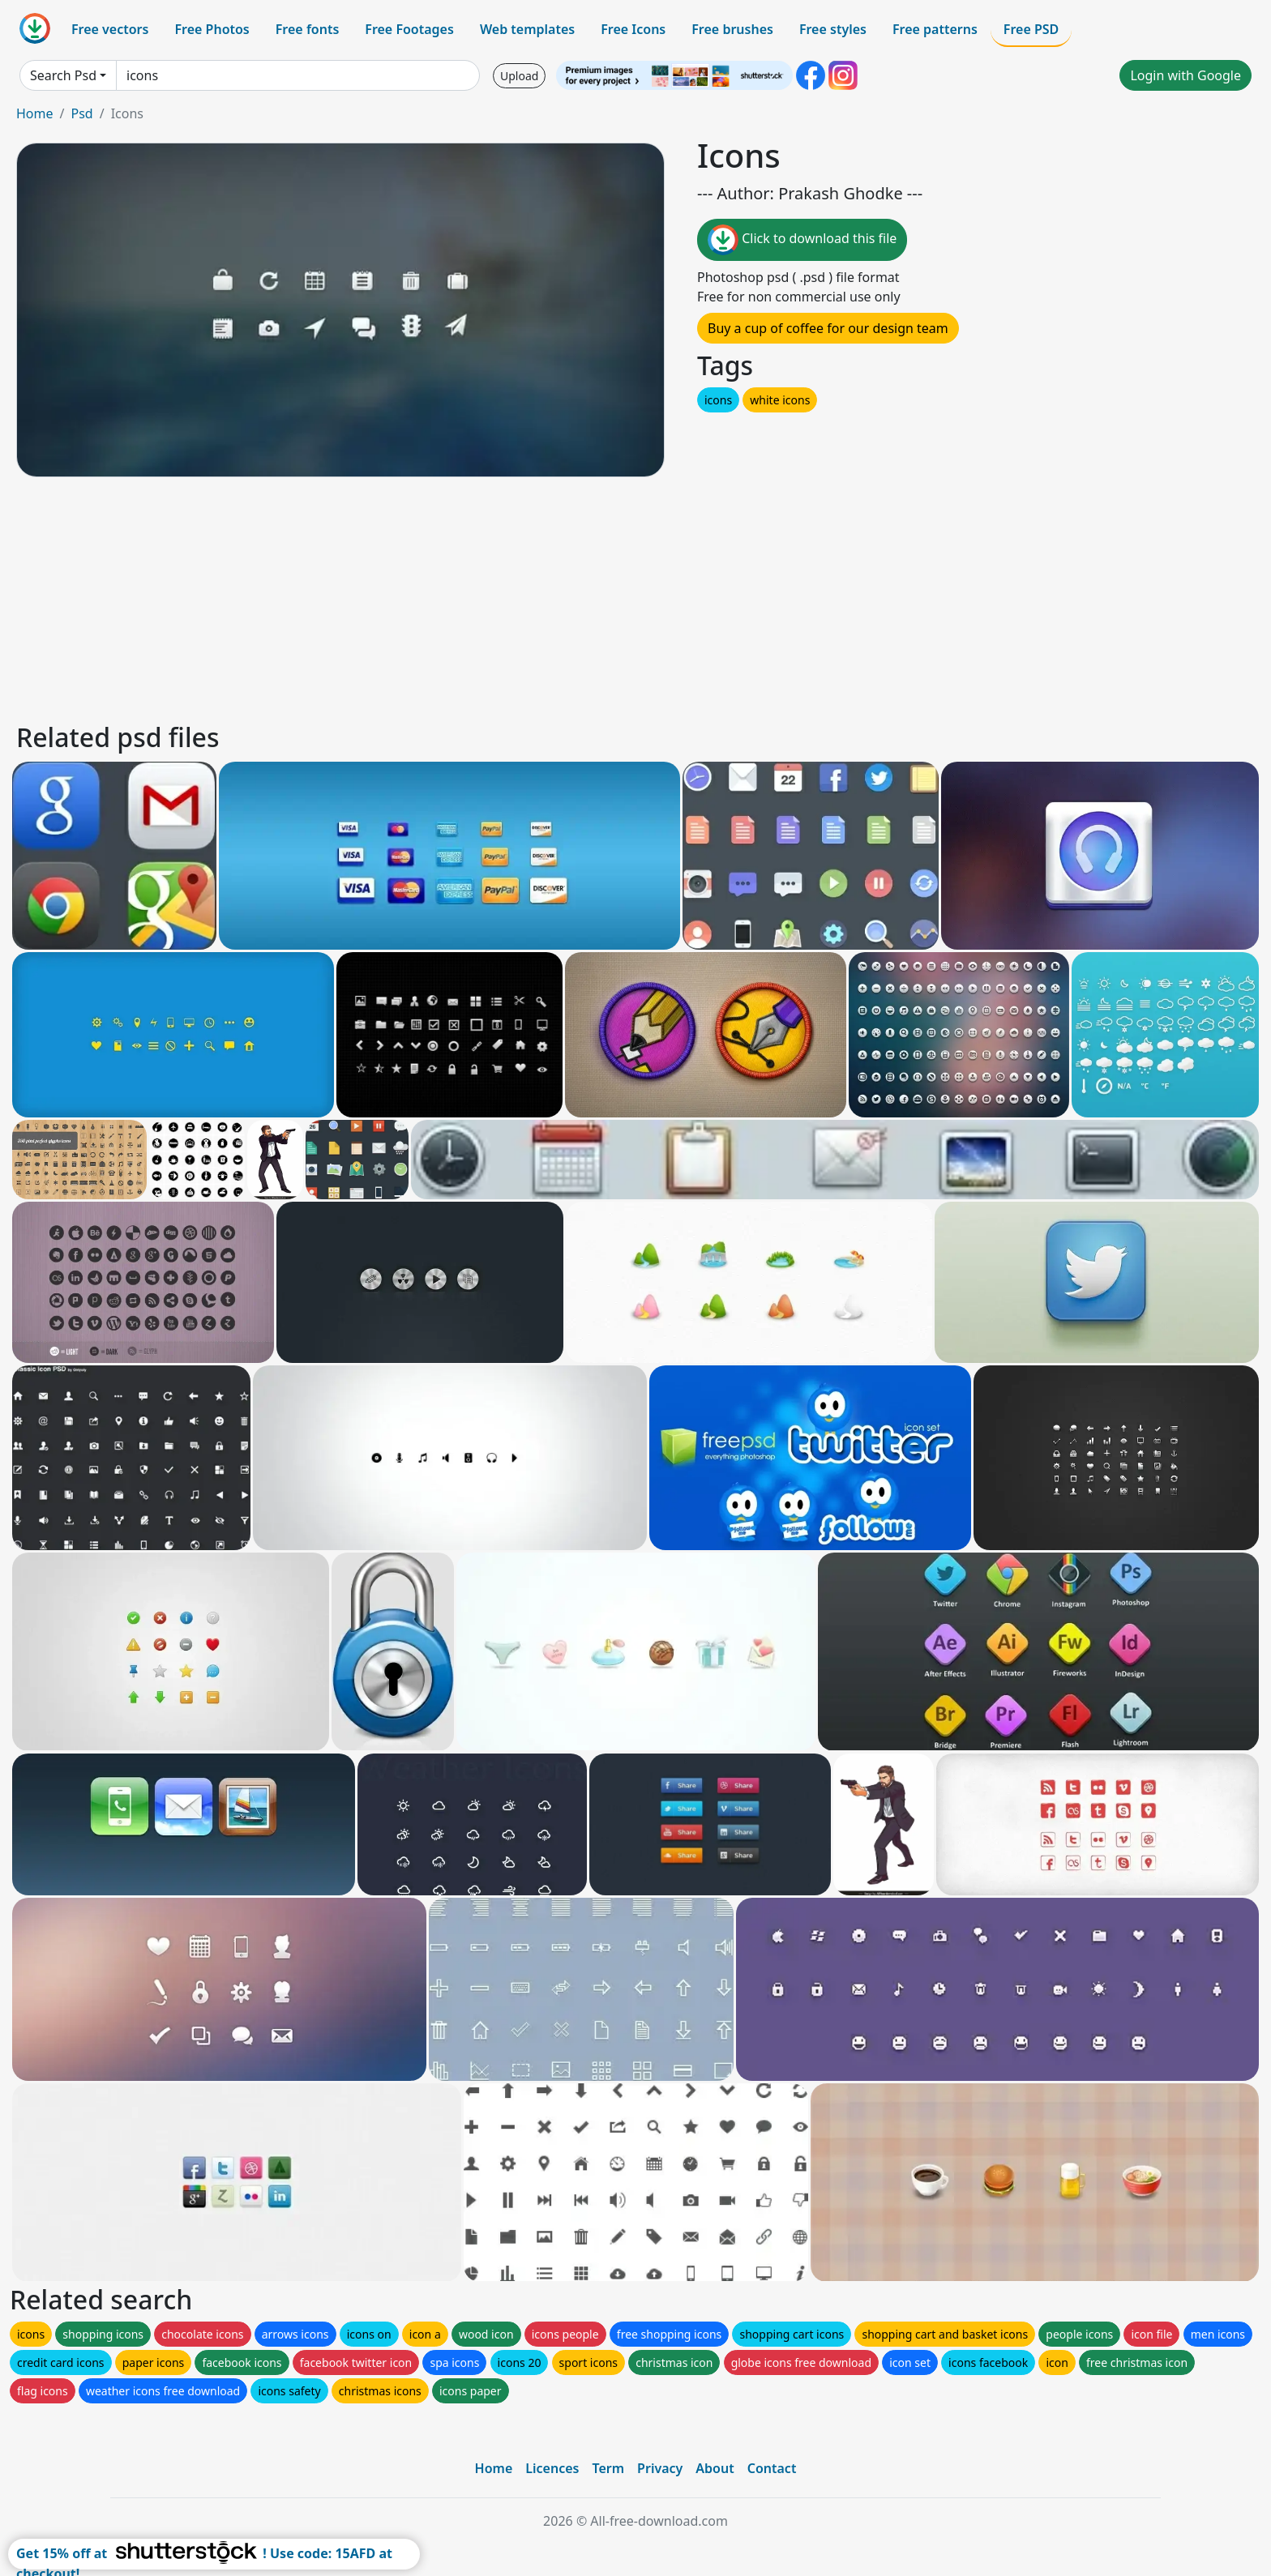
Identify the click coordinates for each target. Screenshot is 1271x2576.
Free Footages (409, 29)
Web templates (527, 29)
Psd (81, 113)
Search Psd (63, 75)
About (714, 2468)
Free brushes (732, 29)
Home (34, 113)
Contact (772, 2468)
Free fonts (308, 29)
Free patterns (935, 29)
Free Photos (211, 29)
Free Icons (633, 29)
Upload (519, 75)
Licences (552, 2468)
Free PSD (1031, 29)
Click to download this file (802, 239)
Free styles (833, 29)
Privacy (660, 2468)
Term (608, 2468)
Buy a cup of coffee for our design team (828, 328)
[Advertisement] (501, 597)
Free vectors (109, 29)
